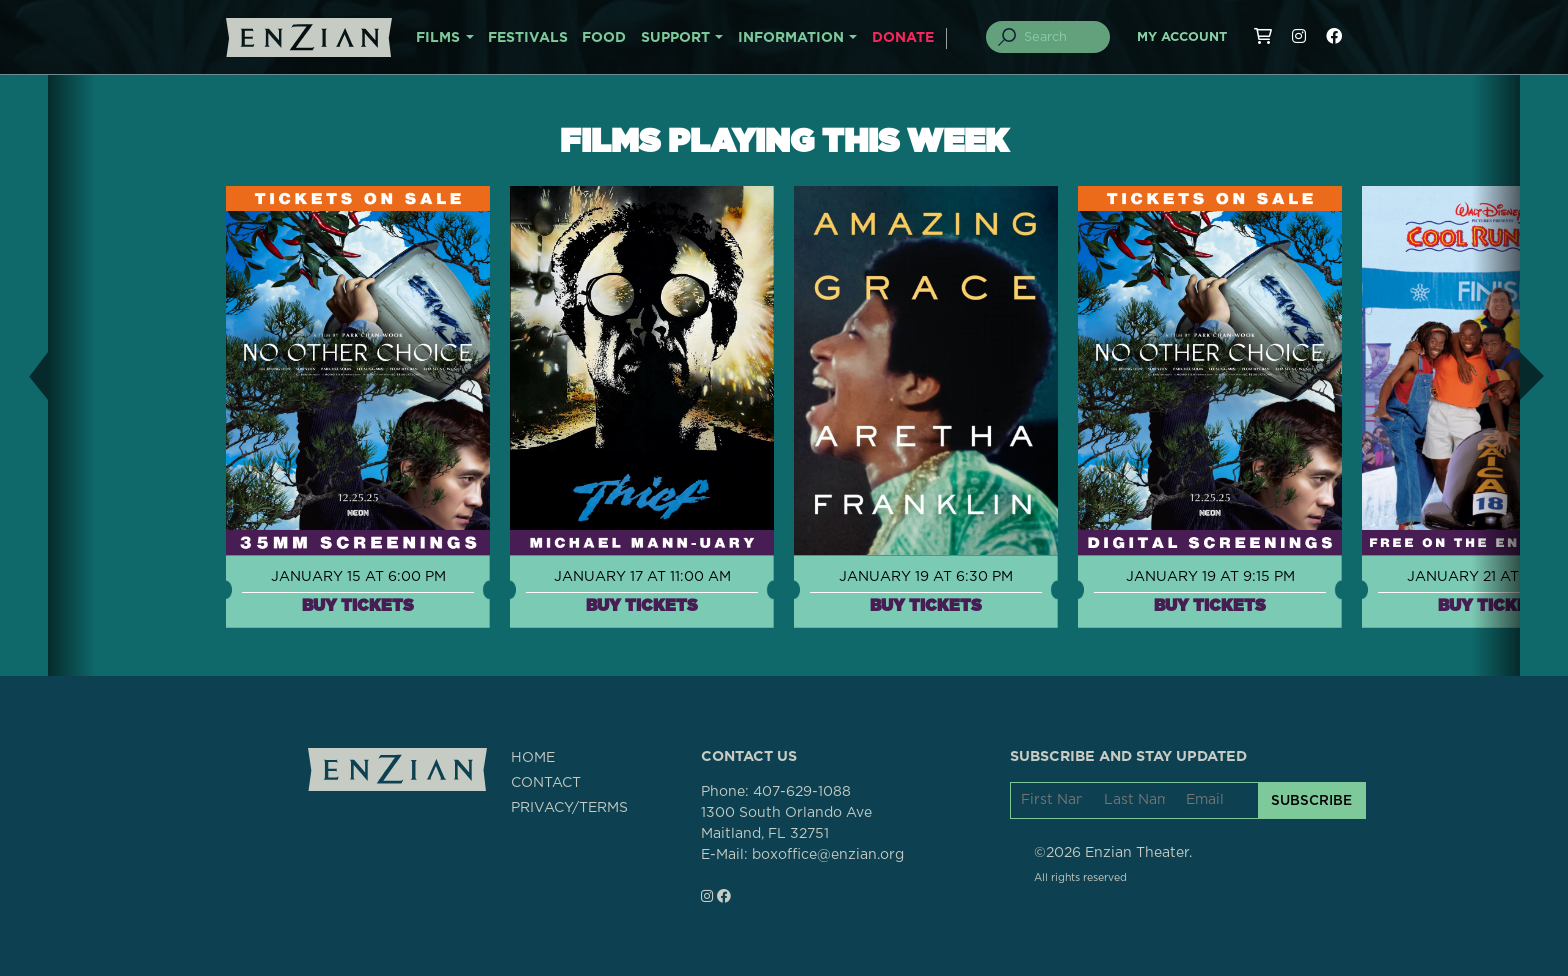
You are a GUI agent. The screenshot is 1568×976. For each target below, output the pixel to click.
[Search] (1060, 37)
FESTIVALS (528, 38)
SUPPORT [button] (675, 38)
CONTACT (546, 783)
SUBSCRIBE (1311, 800)
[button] (24, 375)
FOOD (604, 38)
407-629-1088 (802, 792)
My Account (1182, 37)
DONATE (903, 38)
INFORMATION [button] (791, 38)
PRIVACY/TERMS (569, 808)
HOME (533, 758)
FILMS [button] (438, 38)
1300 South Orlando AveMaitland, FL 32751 (786, 823)
